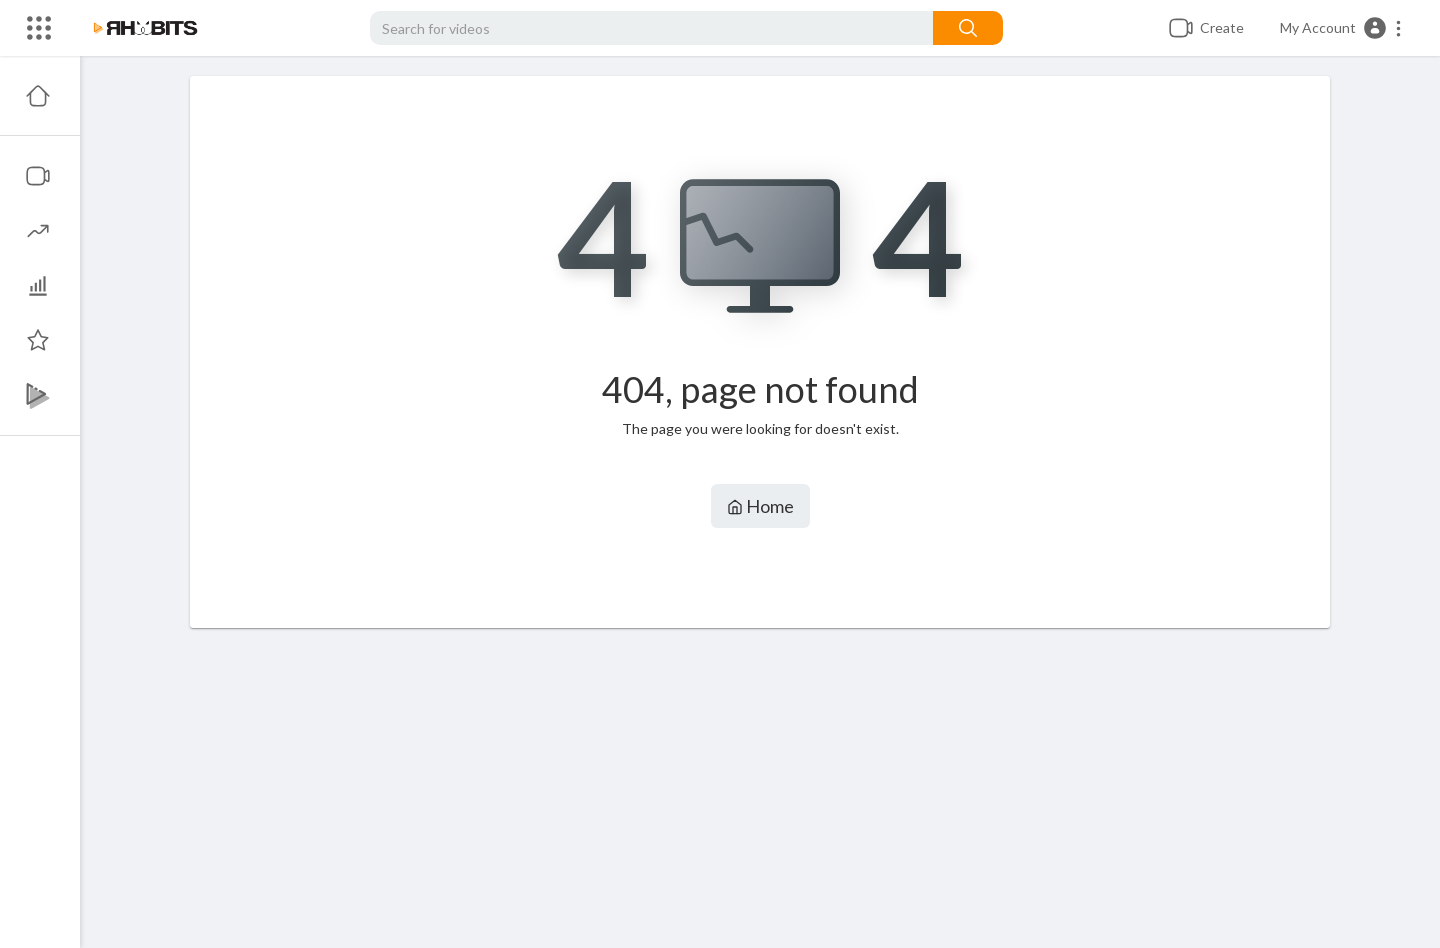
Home (760, 506)
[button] (1341, 28)
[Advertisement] (760, 788)
